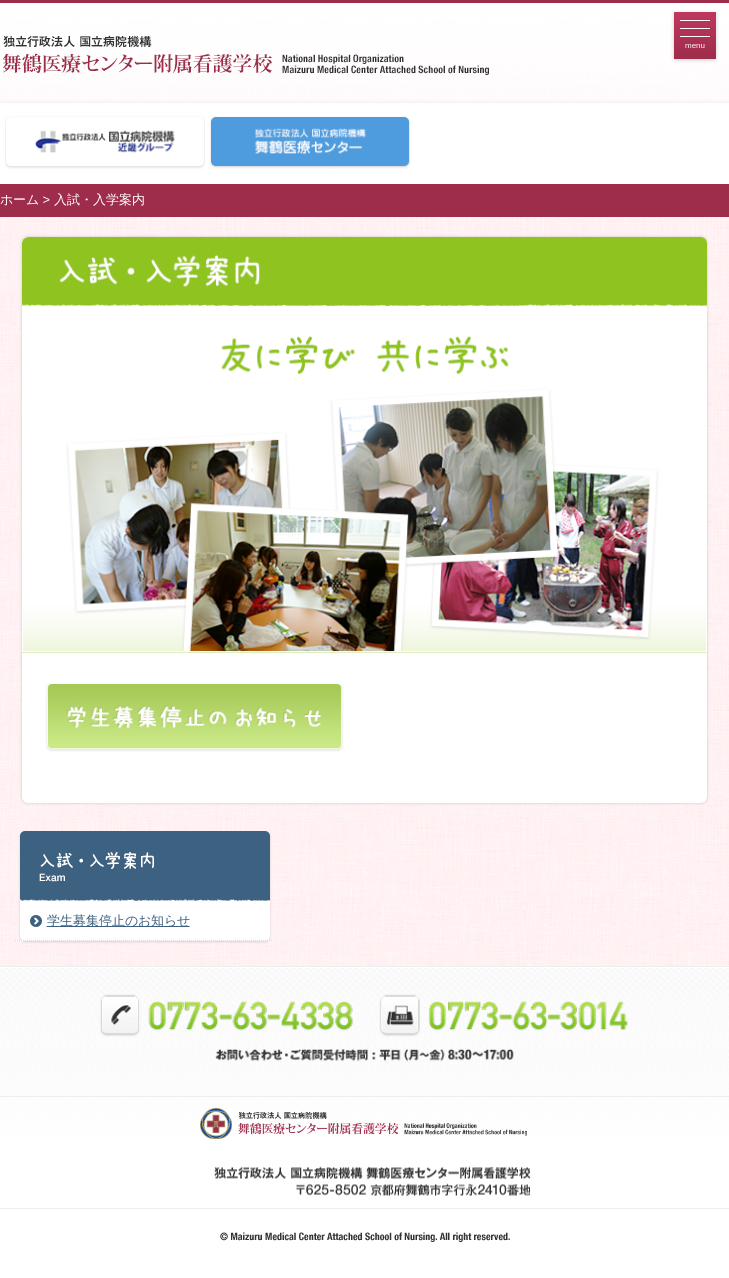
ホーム (19, 199)
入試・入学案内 (99, 199)
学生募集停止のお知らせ (118, 920)
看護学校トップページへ (291, 53)
